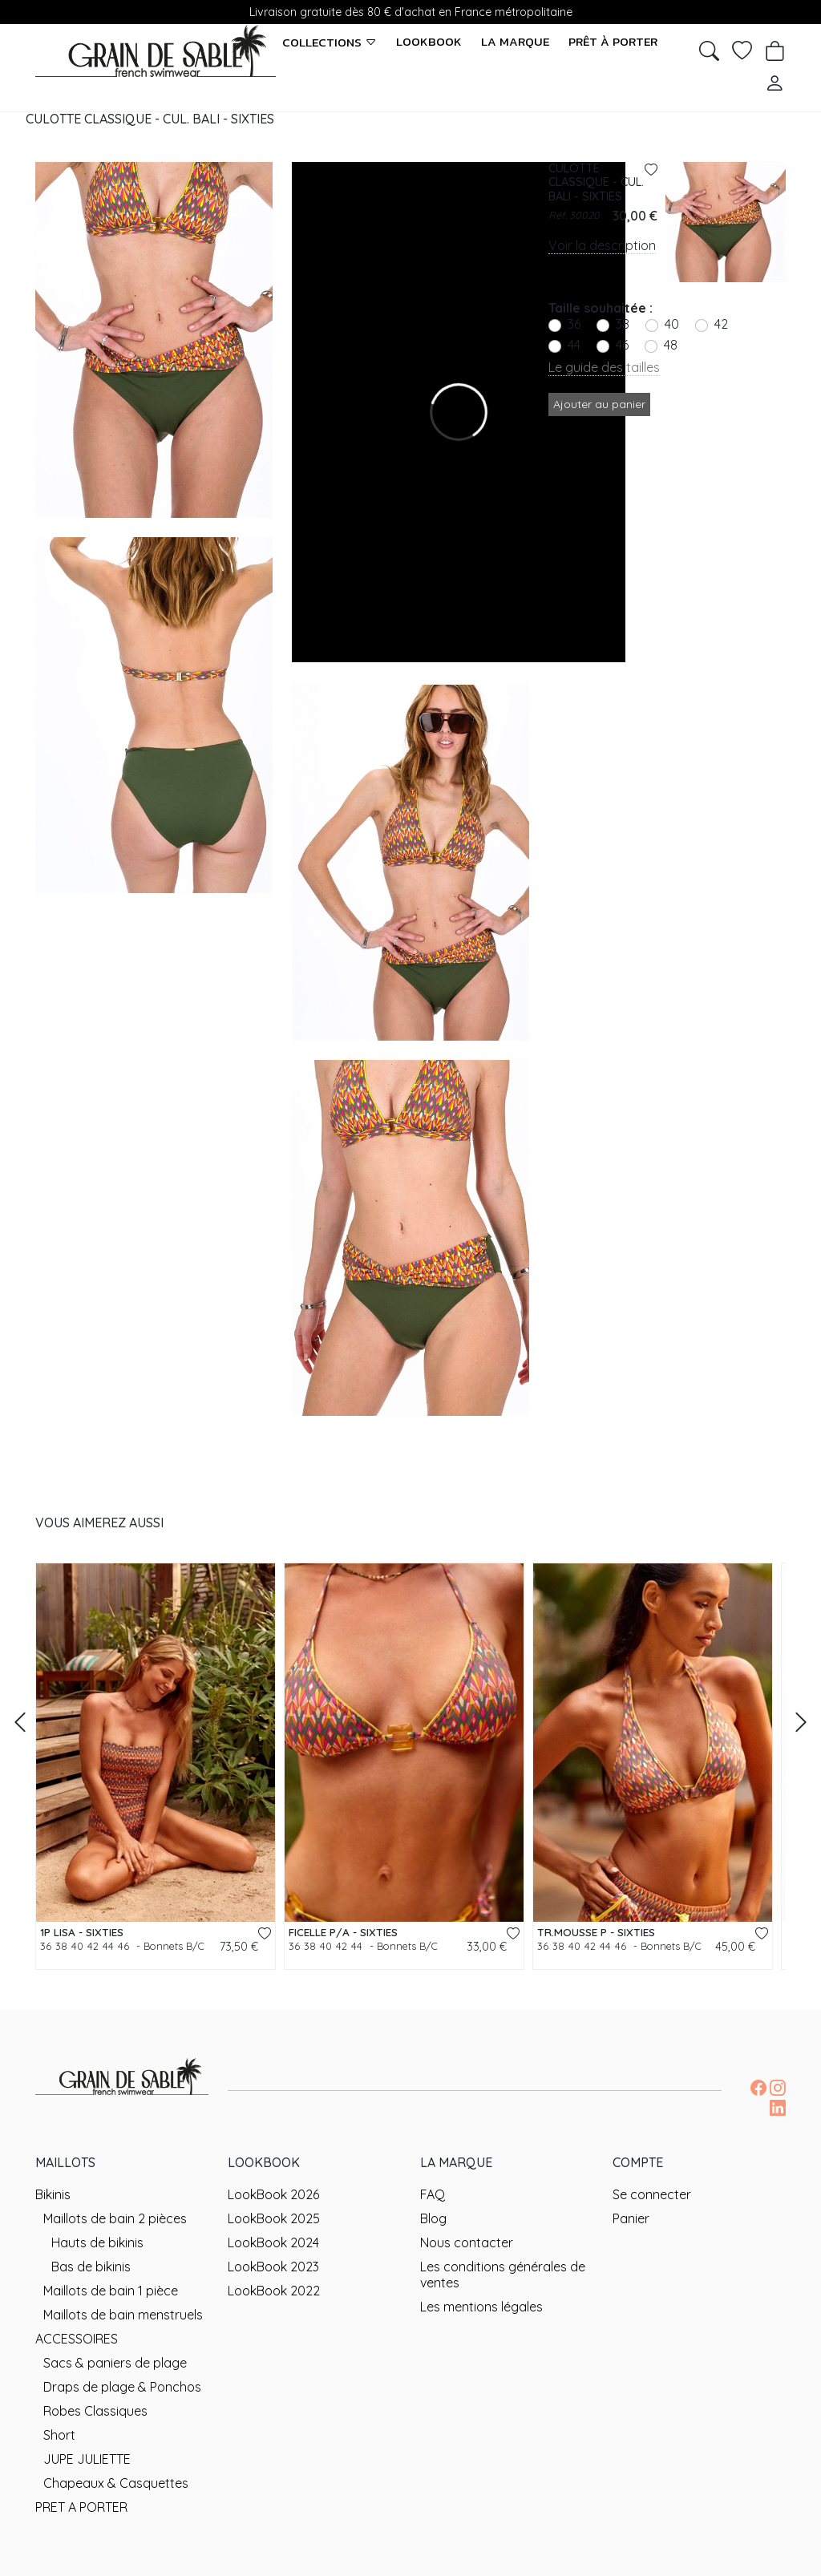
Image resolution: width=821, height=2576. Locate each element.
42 (721, 324)
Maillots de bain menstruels (123, 2315)
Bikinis (53, 2194)
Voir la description (602, 245)
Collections (329, 42)
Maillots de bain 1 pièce (110, 2291)
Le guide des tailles (604, 367)
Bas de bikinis (91, 2267)
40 (672, 324)
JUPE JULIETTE (87, 2459)
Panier (631, 2218)
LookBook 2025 (274, 2218)
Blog (433, 2218)
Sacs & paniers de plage (115, 2363)
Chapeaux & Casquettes (115, 2483)
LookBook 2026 (273, 2194)
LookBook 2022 (274, 2291)
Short (59, 2435)
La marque (515, 41)
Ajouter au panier (599, 404)
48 (670, 345)
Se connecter (652, 2194)
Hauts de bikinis (97, 2242)
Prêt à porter (612, 41)
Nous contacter (466, 2242)
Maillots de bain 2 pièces (115, 2218)
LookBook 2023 (273, 2267)
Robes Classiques (95, 2411)
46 (622, 345)
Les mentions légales (481, 2307)
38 (622, 324)
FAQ (432, 2194)
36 (574, 324)
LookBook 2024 (273, 2242)
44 (574, 345)
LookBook (429, 41)
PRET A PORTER (81, 2507)
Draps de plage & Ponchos (122, 2387)
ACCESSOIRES (76, 2339)
